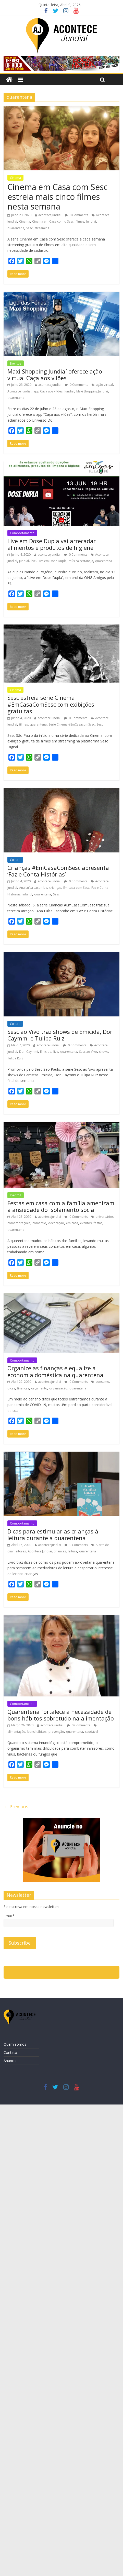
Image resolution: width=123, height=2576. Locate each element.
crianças (55, 887)
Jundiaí (91, 221)
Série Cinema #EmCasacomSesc (72, 724)
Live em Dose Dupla (52, 561)
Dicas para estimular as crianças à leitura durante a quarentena (52, 1534)
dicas (11, 1388)
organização (58, 1388)
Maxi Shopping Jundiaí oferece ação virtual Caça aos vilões (54, 374)
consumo (102, 1381)
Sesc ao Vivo (88, 1051)
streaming (42, 228)
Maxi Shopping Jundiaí (92, 391)
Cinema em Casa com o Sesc (52, 221)
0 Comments (76, 215)
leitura (72, 1551)
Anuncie (10, 2060)
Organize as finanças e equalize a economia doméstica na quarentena (55, 1371)
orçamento (39, 1388)
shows (103, 1051)
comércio (39, 1223)
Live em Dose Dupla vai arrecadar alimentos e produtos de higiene (51, 544)
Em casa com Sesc (76, 887)
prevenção (56, 1731)
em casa (72, 1223)
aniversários (105, 1216)
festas (98, 1223)
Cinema (15, 178)
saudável (91, 1731)
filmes (80, 221)
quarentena (15, 228)
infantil (27, 894)
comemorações (18, 1223)
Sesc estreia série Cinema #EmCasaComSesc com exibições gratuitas (50, 704)
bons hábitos (36, 1731)
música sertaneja (81, 561)
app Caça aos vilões (48, 391)
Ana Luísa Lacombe (33, 887)
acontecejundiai (49, 215)
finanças (23, 1388)
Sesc (29, 228)
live (33, 561)
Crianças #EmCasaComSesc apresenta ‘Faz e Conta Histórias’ (58, 871)
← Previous (16, 1806)
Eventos (15, 363)
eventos (86, 1223)
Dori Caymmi (28, 1051)
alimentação (16, 1731)
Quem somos (15, 2044)
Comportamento (22, 533)
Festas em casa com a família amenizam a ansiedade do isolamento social (60, 1206)
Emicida (45, 1051)
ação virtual (104, 384)
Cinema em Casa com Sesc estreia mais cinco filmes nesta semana (57, 196)
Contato (10, 2052)
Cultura (15, 860)
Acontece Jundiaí (19, 391)
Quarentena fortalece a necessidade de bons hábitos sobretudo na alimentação (60, 1715)
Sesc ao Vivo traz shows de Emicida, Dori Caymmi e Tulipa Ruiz (60, 1035)
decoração (56, 1223)
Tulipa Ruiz (15, 1058)
